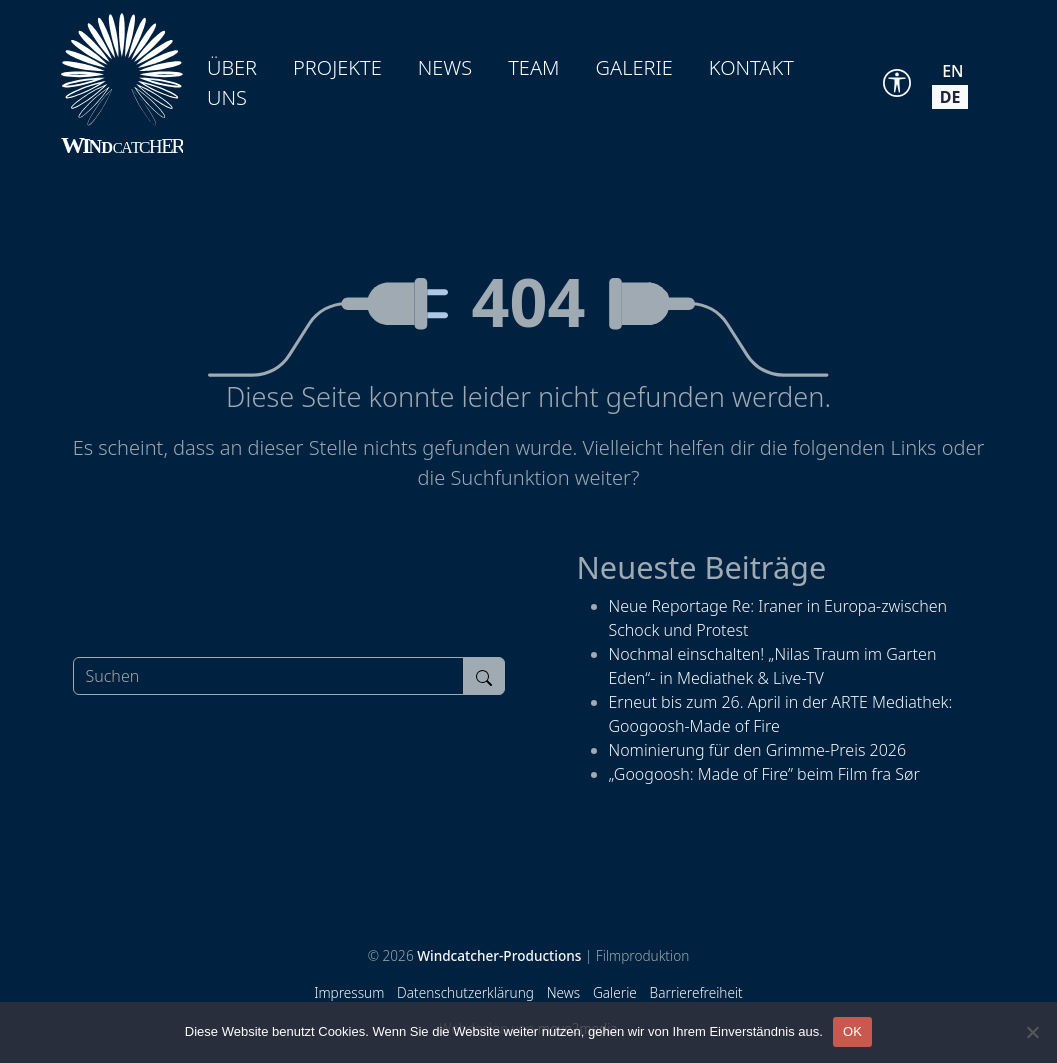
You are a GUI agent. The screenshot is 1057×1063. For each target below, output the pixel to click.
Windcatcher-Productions (499, 955)
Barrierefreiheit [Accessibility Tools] (696, 992)
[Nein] (1032, 1032)
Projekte (337, 67)
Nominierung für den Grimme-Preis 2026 (758, 750)
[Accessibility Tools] (897, 83)
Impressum (349, 992)
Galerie (634, 67)
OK (852, 1031)
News (445, 67)
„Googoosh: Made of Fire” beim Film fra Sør (764, 774)
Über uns (232, 82)
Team (533, 67)
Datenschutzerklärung (465, 992)
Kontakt (751, 67)
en (952, 71)
